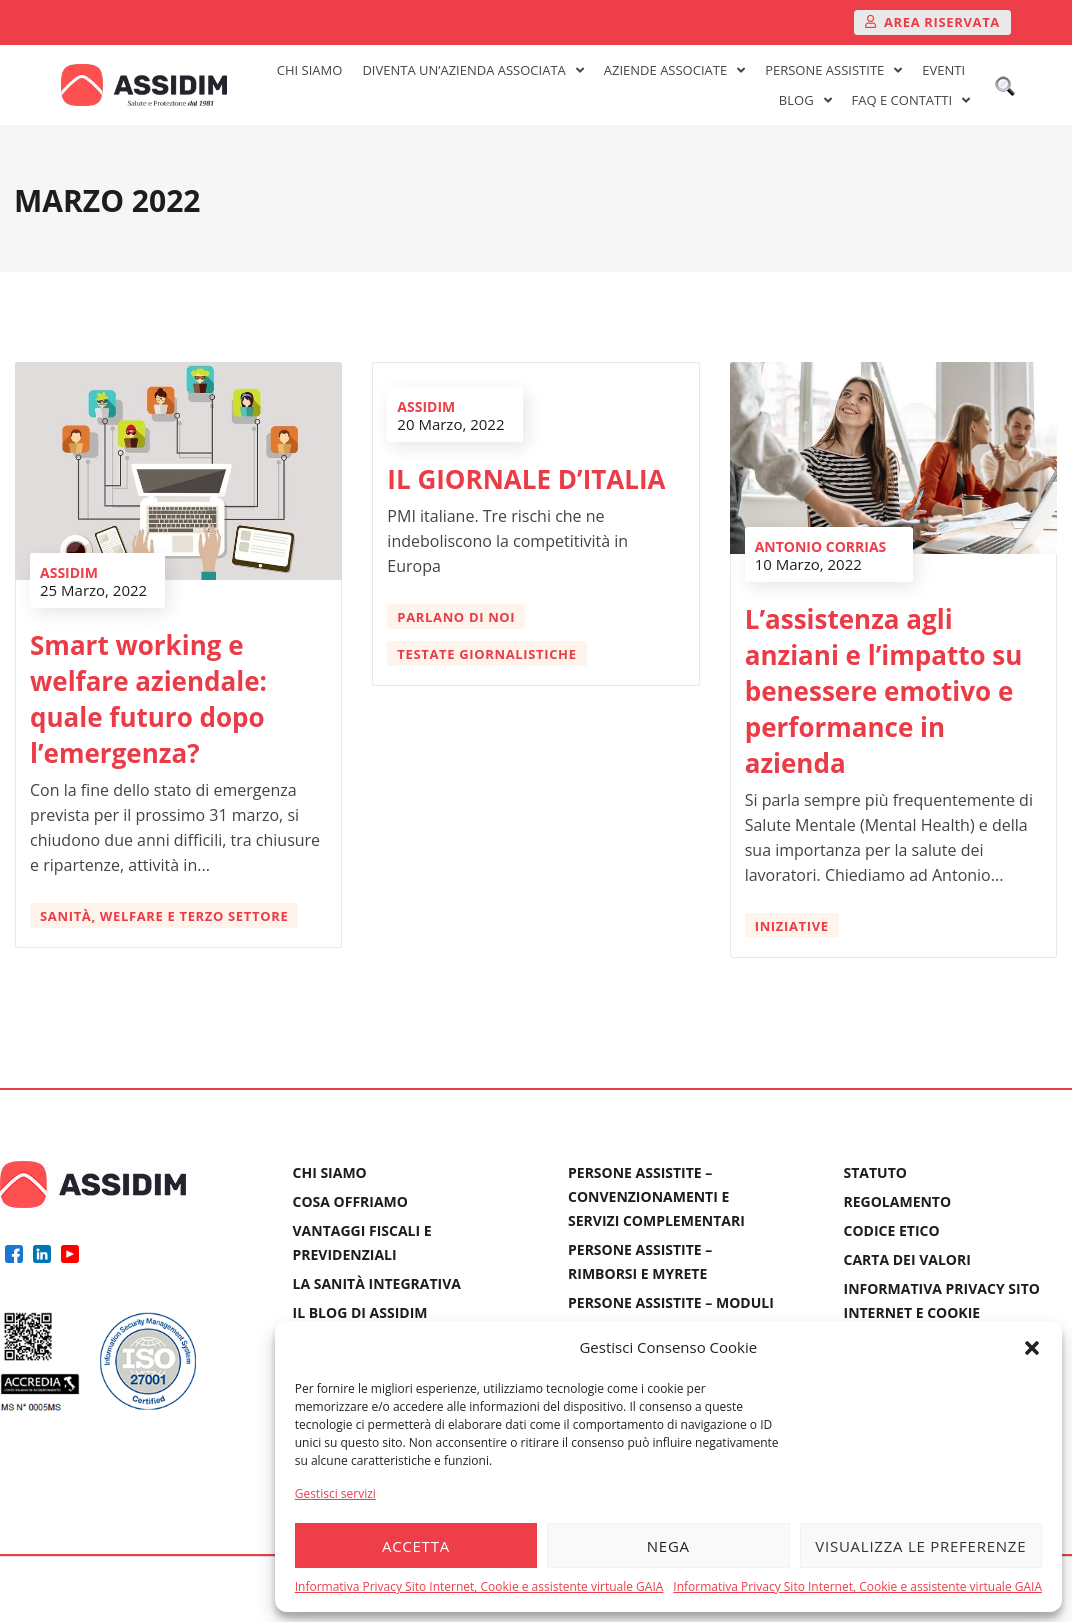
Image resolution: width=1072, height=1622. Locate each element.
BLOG (805, 100)
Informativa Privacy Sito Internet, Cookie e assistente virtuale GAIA (479, 1586)
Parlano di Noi (461, 612)
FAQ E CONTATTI (911, 100)
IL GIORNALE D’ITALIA (531, 474)
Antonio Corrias (826, 546)
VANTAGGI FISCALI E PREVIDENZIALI (362, 1242)
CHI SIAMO (310, 70)
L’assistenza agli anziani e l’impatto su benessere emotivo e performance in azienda (889, 691)
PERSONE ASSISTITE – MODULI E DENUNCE (671, 1314)
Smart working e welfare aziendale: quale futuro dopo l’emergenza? (153, 699)
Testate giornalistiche (491, 649)
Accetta (416, 1546)
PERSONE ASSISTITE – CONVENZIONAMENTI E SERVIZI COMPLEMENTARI (656, 1196)
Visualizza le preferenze (920, 1546)
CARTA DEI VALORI (907, 1259)
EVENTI (943, 70)
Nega (668, 1546)
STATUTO (875, 1172)
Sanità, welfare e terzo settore (169, 916)
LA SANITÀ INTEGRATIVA (377, 1283)
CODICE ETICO (892, 1230)
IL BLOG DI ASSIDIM (360, 1312)
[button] (1032, 1348)
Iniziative (797, 926)
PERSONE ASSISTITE (833, 70)
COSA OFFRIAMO (350, 1201)
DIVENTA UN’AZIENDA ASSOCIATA (472, 70)
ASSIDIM (74, 572)
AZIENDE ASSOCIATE (674, 70)
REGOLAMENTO (898, 1201)
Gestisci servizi (335, 1493)
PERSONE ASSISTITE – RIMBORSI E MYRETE (640, 1261)
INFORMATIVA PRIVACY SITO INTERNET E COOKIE (942, 1300)
